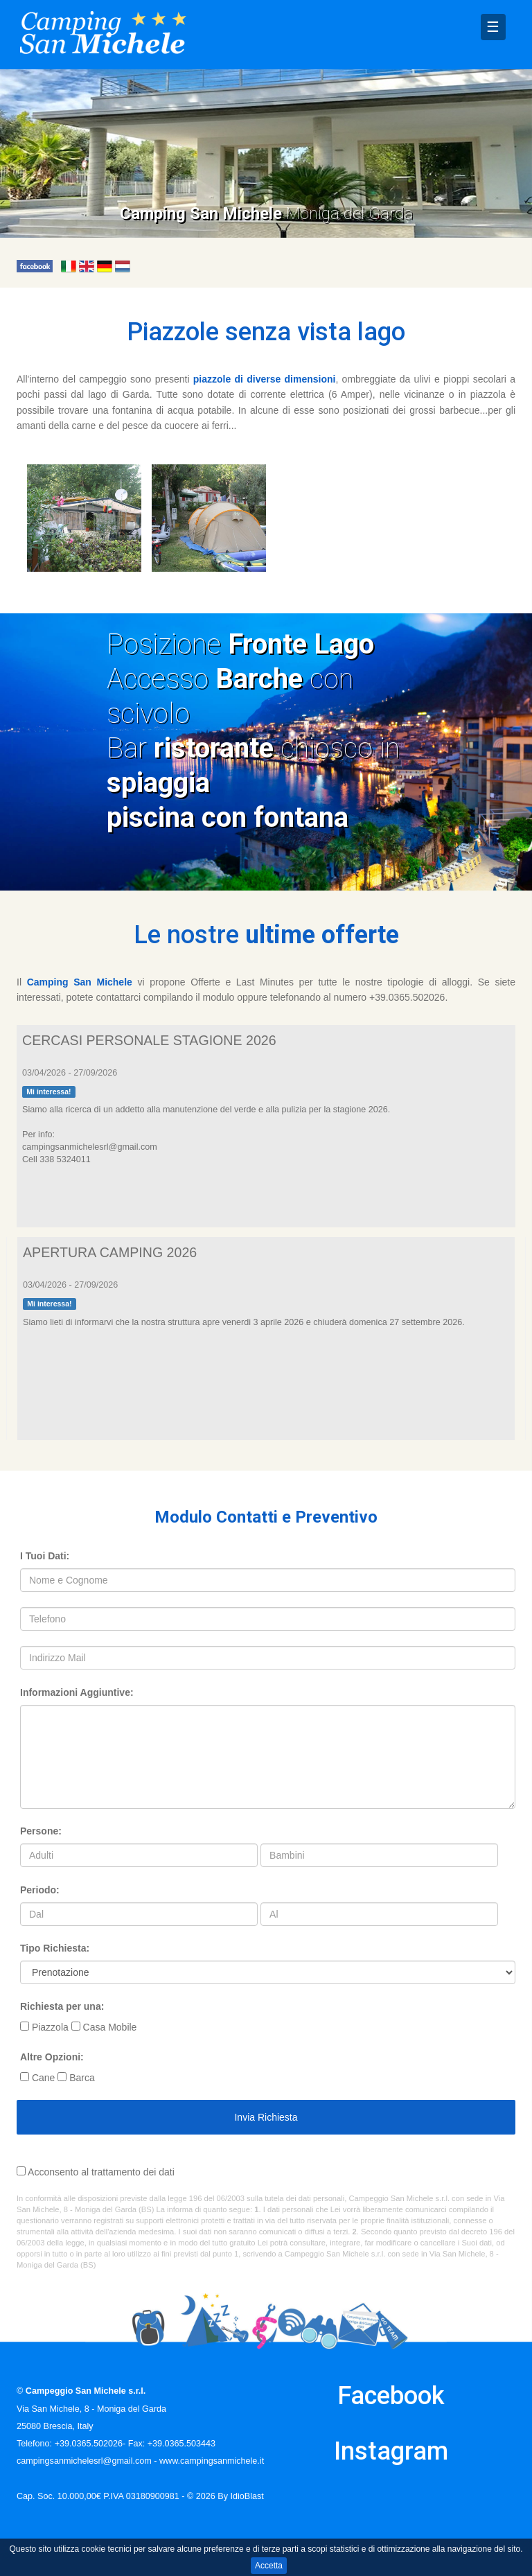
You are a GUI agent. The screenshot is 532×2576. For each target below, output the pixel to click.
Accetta (269, 2565)
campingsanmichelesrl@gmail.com (84, 2461)
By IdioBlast (241, 2496)
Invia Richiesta (265, 2117)
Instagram (391, 2451)
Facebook (391, 2395)
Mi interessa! (48, 1091)
